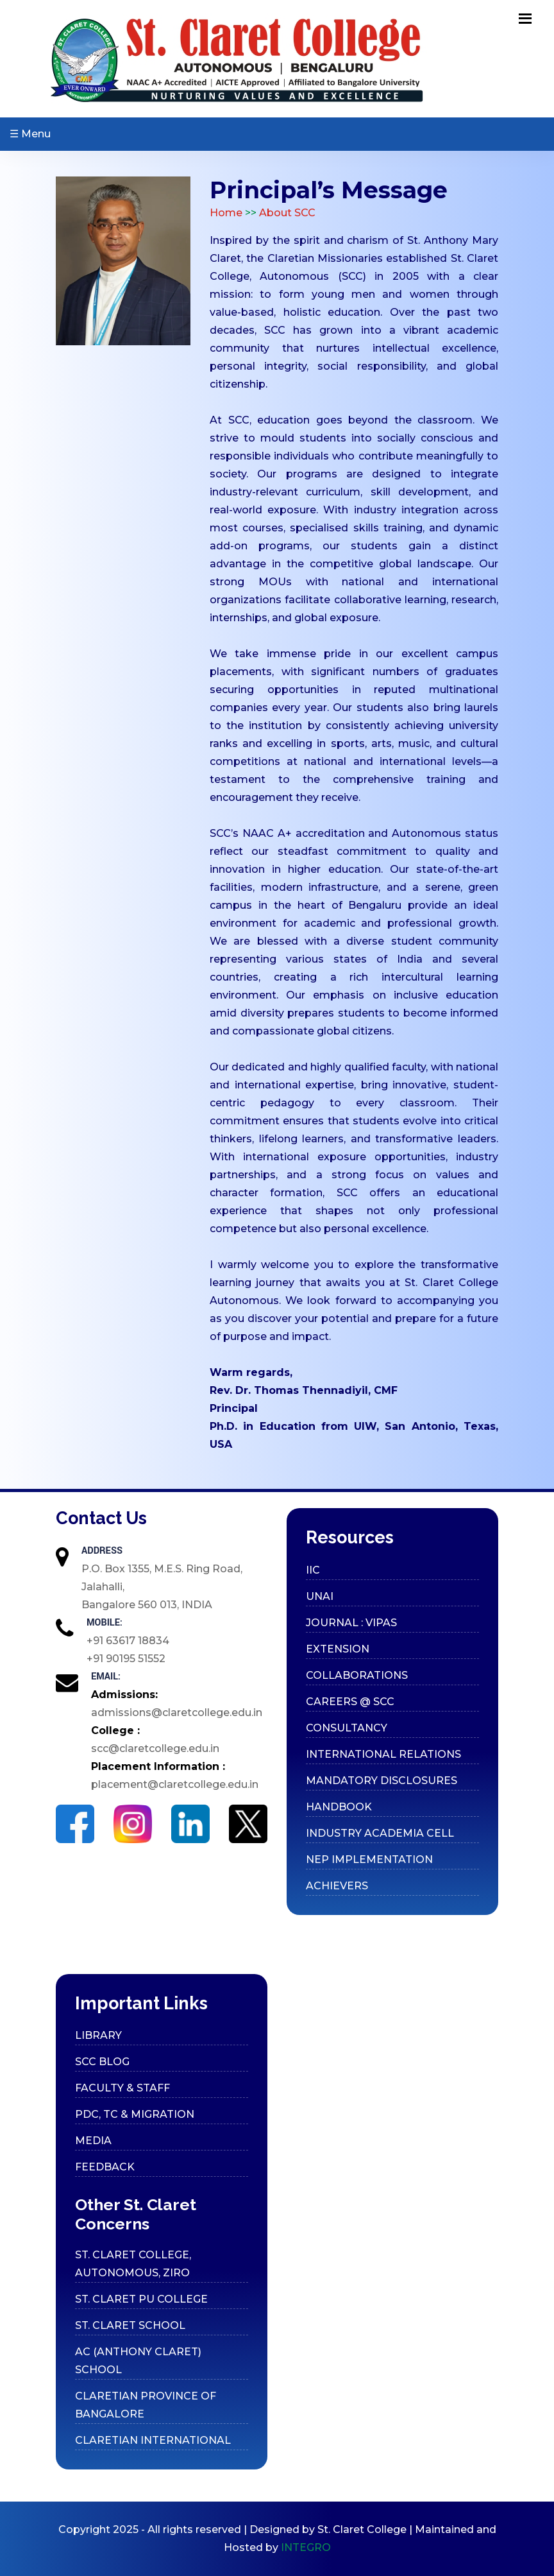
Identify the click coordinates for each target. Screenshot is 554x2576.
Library (98, 2035)
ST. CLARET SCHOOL (130, 2325)
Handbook (339, 1807)
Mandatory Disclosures (381, 1780)
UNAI (319, 1596)
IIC (313, 1570)
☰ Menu (30, 134)
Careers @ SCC (350, 1702)
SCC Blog (102, 2062)
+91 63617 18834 (128, 1641)
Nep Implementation (369, 1859)
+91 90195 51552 (126, 1659)
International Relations (383, 1754)
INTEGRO (306, 2547)
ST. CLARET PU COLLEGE (141, 2299)
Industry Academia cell (380, 1833)
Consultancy (346, 1728)
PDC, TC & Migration (134, 2114)
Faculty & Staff (122, 2088)
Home (227, 213)
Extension (337, 1649)
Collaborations (357, 1675)
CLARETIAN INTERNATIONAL (153, 2440)
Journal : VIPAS (351, 1623)
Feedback (105, 2167)
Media (93, 2140)
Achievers (337, 1886)
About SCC (287, 213)
